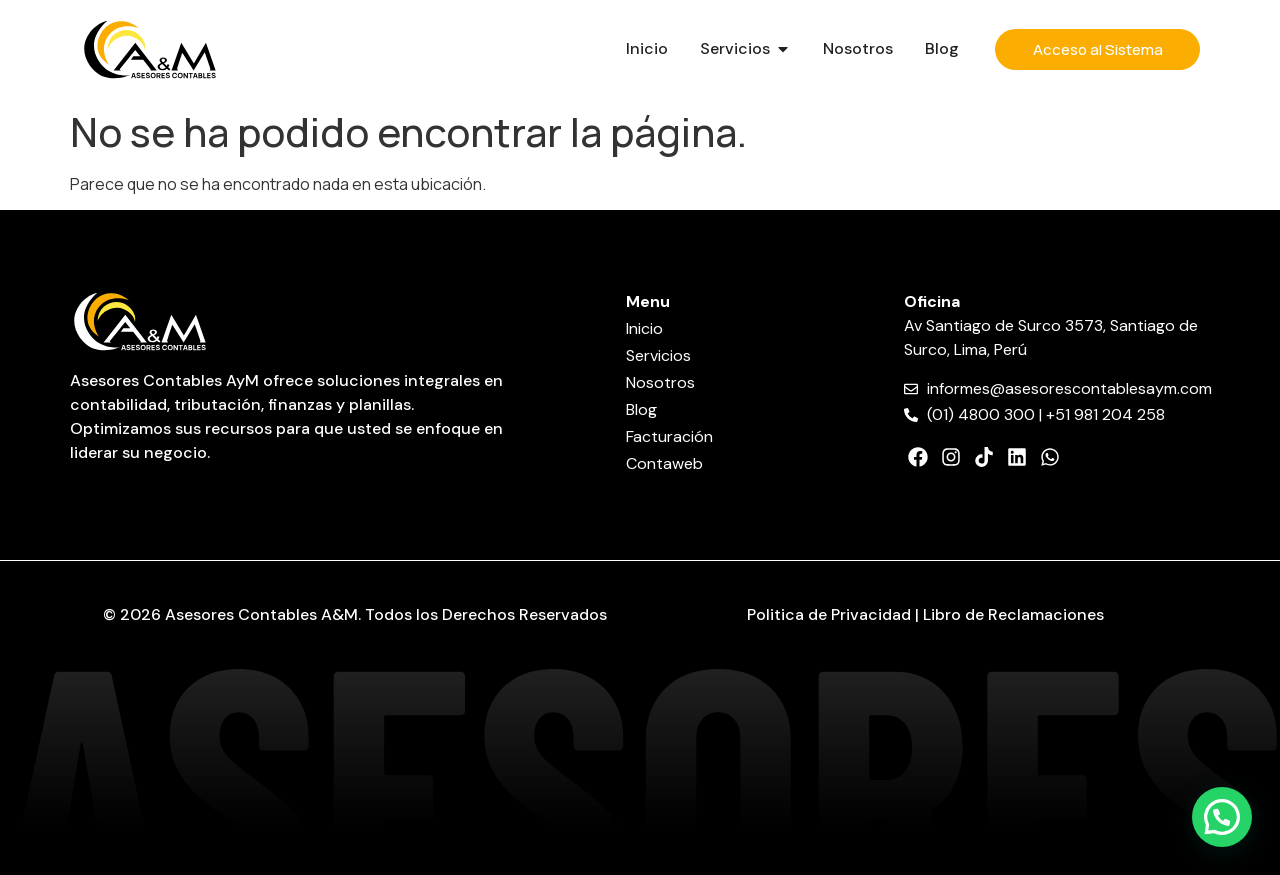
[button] (1222, 817)
